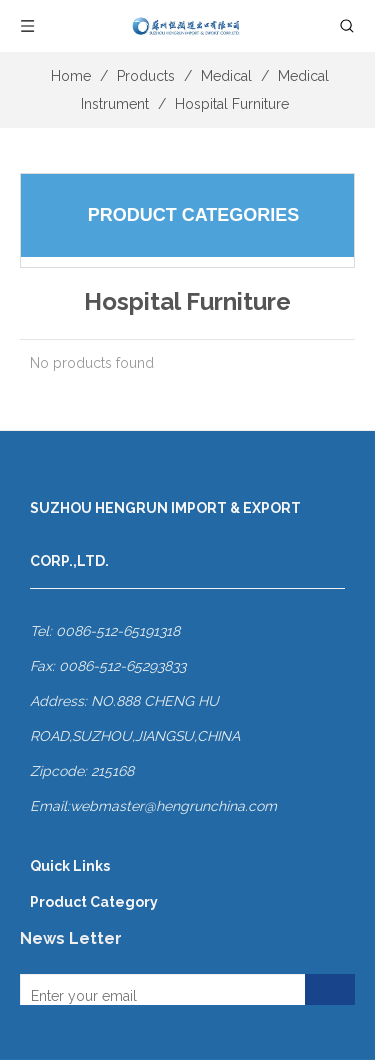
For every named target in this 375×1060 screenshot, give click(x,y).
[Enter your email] (158, 996)
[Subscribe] (330, 996)
